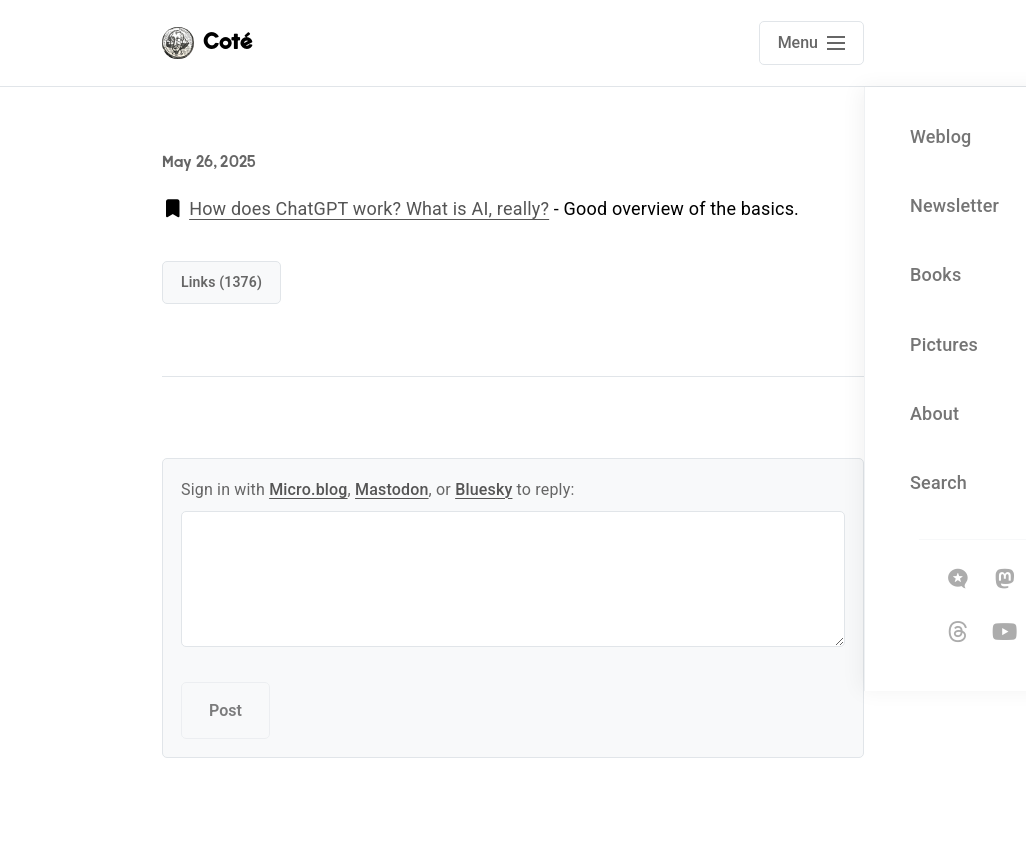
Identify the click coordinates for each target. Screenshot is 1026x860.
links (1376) (221, 282)
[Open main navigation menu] (811, 43)
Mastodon (392, 489)
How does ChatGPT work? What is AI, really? (369, 208)
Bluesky (483, 489)
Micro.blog (308, 489)
